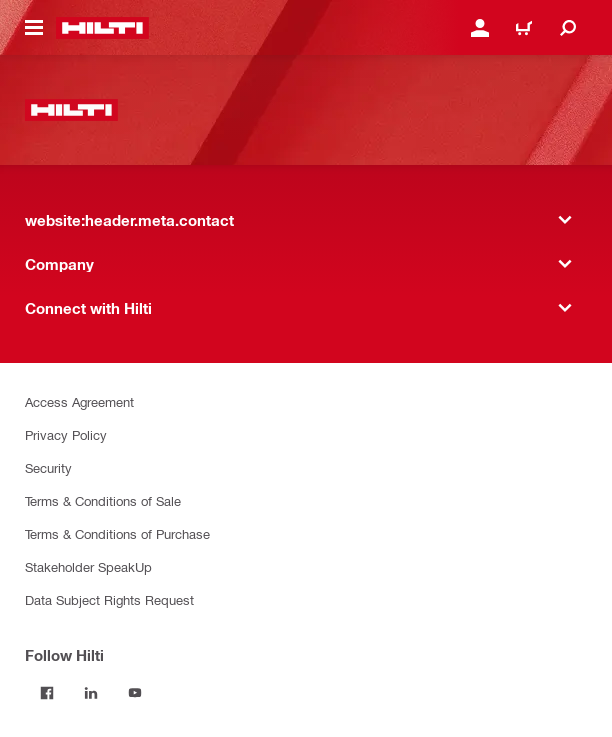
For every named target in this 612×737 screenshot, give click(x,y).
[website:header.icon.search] (568, 28)
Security (48, 467)
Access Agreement (79, 401)
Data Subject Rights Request (109, 599)
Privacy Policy (66, 434)
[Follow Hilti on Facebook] (47, 693)
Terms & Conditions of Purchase (117, 533)
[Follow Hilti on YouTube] (135, 693)
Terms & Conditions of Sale (103, 500)
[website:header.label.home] (102, 28)
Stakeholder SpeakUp (88, 566)
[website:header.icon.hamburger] (34, 28)
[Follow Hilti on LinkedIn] (91, 693)
